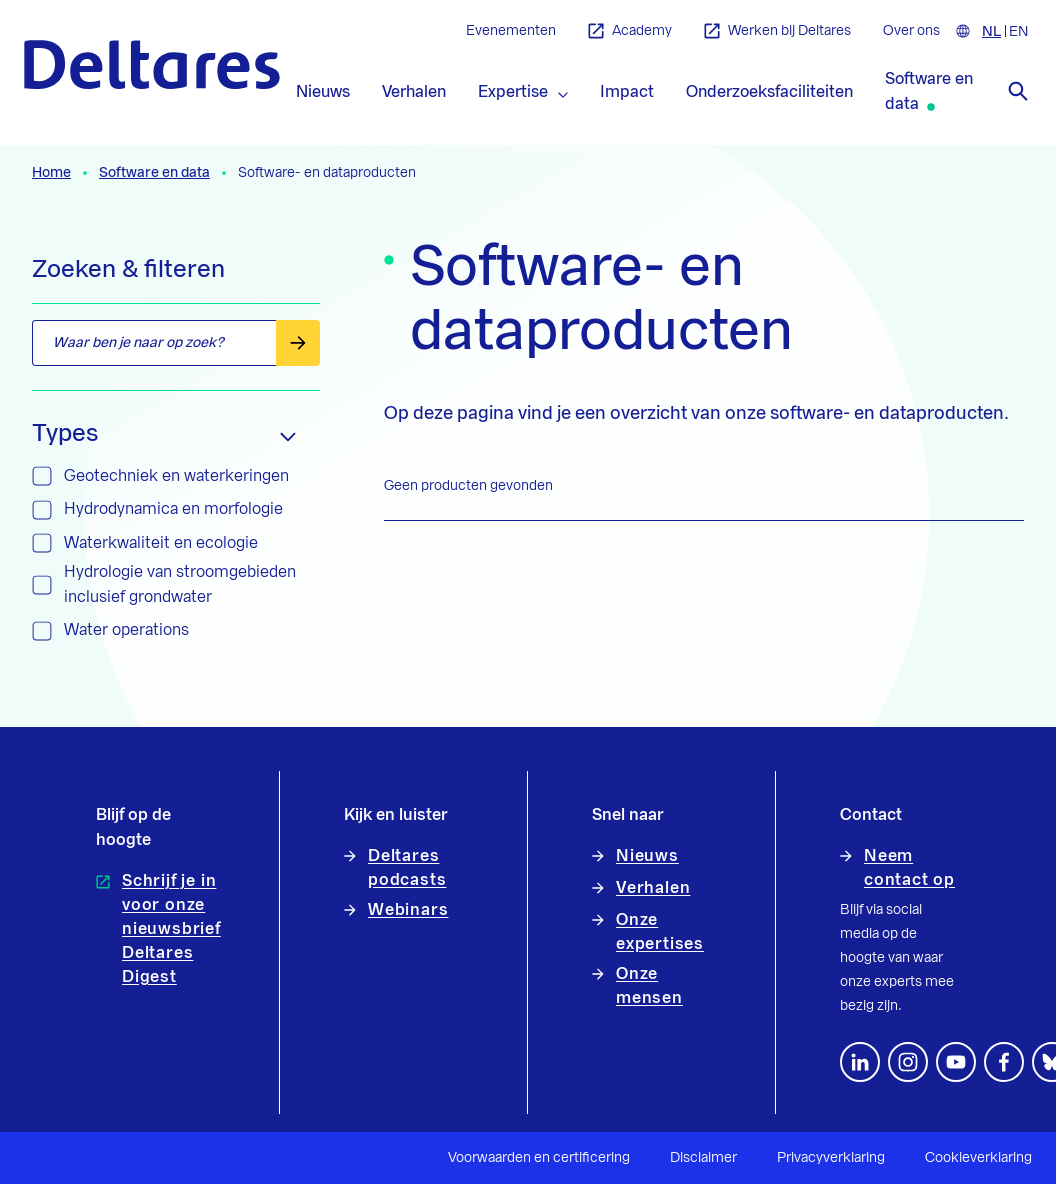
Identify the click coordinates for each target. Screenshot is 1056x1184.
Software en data (154, 173)
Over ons (911, 31)
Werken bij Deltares (777, 31)
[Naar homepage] (152, 64)
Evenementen (511, 31)
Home (51, 173)
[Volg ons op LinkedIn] (860, 1062)
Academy (630, 31)
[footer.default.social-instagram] (908, 1062)
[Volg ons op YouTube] (956, 1062)
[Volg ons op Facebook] (1004, 1062)
